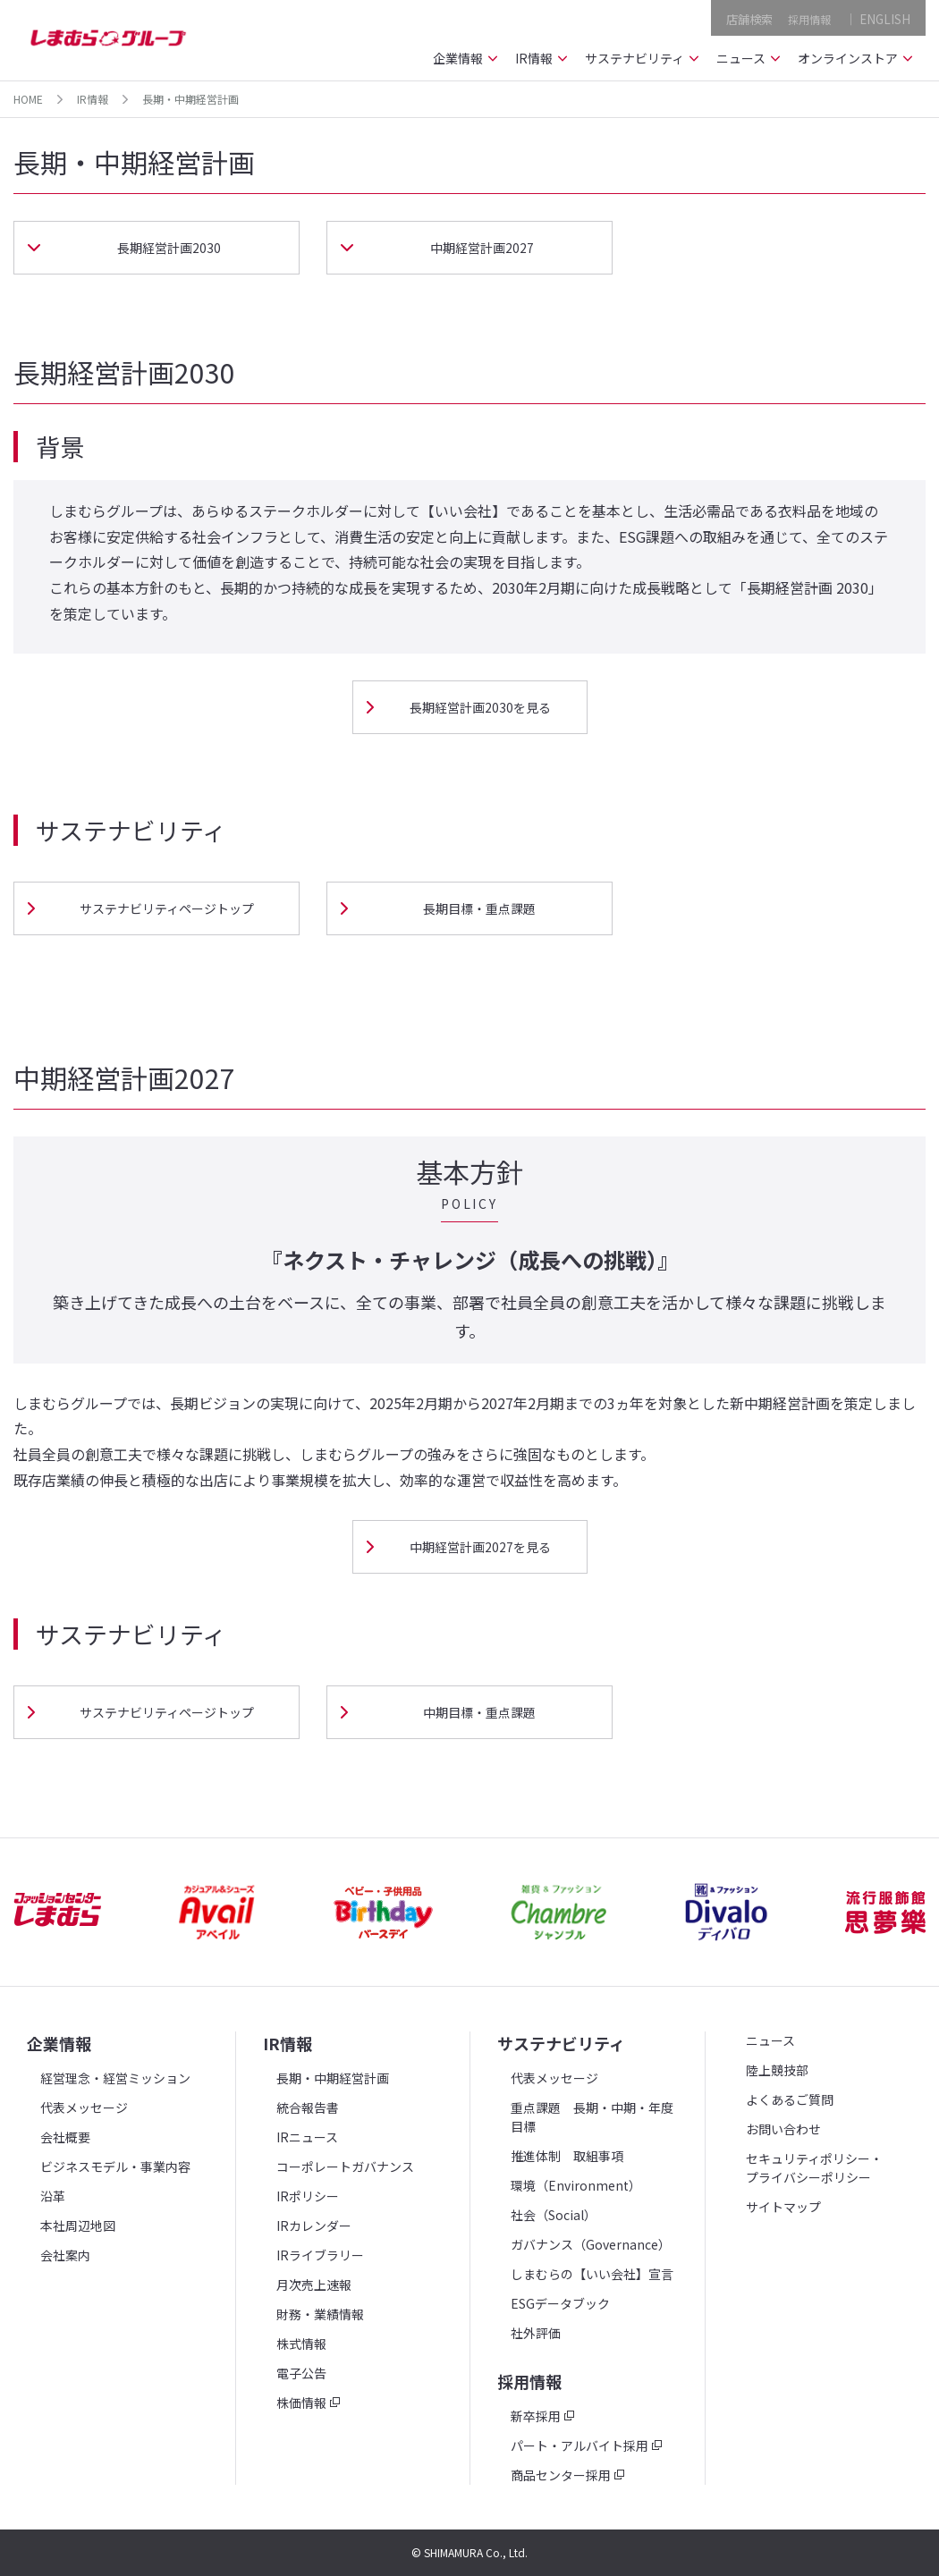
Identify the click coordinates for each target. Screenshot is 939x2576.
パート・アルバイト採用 (579, 2445)
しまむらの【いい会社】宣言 (592, 2274)
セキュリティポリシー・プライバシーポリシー (814, 2167)
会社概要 (65, 2137)
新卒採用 (536, 2416)
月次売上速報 (313, 2284)
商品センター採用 (561, 2475)
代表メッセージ (84, 2107)
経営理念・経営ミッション (115, 2078)
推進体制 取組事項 (567, 2156)
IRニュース (307, 2137)
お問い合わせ (783, 2129)
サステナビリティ (561, 2043)
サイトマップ (783, 2207)
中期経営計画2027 (482, 248)
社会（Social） (553, 2215)
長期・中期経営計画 (332, 2078)
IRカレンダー (313, 2225)
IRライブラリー (320, 2255)
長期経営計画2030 (169, 248)
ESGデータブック (560, 2303)
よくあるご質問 (789, 2099)
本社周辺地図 (77, 2225)
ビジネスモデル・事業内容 (115, 2166)
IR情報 (92, 99)
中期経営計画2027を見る (480, 1547)
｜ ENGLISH (877, 17)
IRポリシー (307, 2196)
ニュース (770, 2040)
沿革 (52, 2196)
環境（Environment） (576, 2185)
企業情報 (59, 2043)
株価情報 (301, 2402)
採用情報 (805, 17)
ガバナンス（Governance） (591, 2244)
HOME (28, 99)
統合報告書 (307, 2107)
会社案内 (65, 2255)
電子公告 (301, 2373)
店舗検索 (741, 17)
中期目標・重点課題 (479, 1712)
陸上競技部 (777, 2070)
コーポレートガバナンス (345, 2166)
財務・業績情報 (320, 2314)
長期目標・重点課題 (479, 908)
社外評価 (536, 2333)
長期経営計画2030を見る (480, 707)
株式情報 (301, 2343)
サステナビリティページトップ (167, 908)
